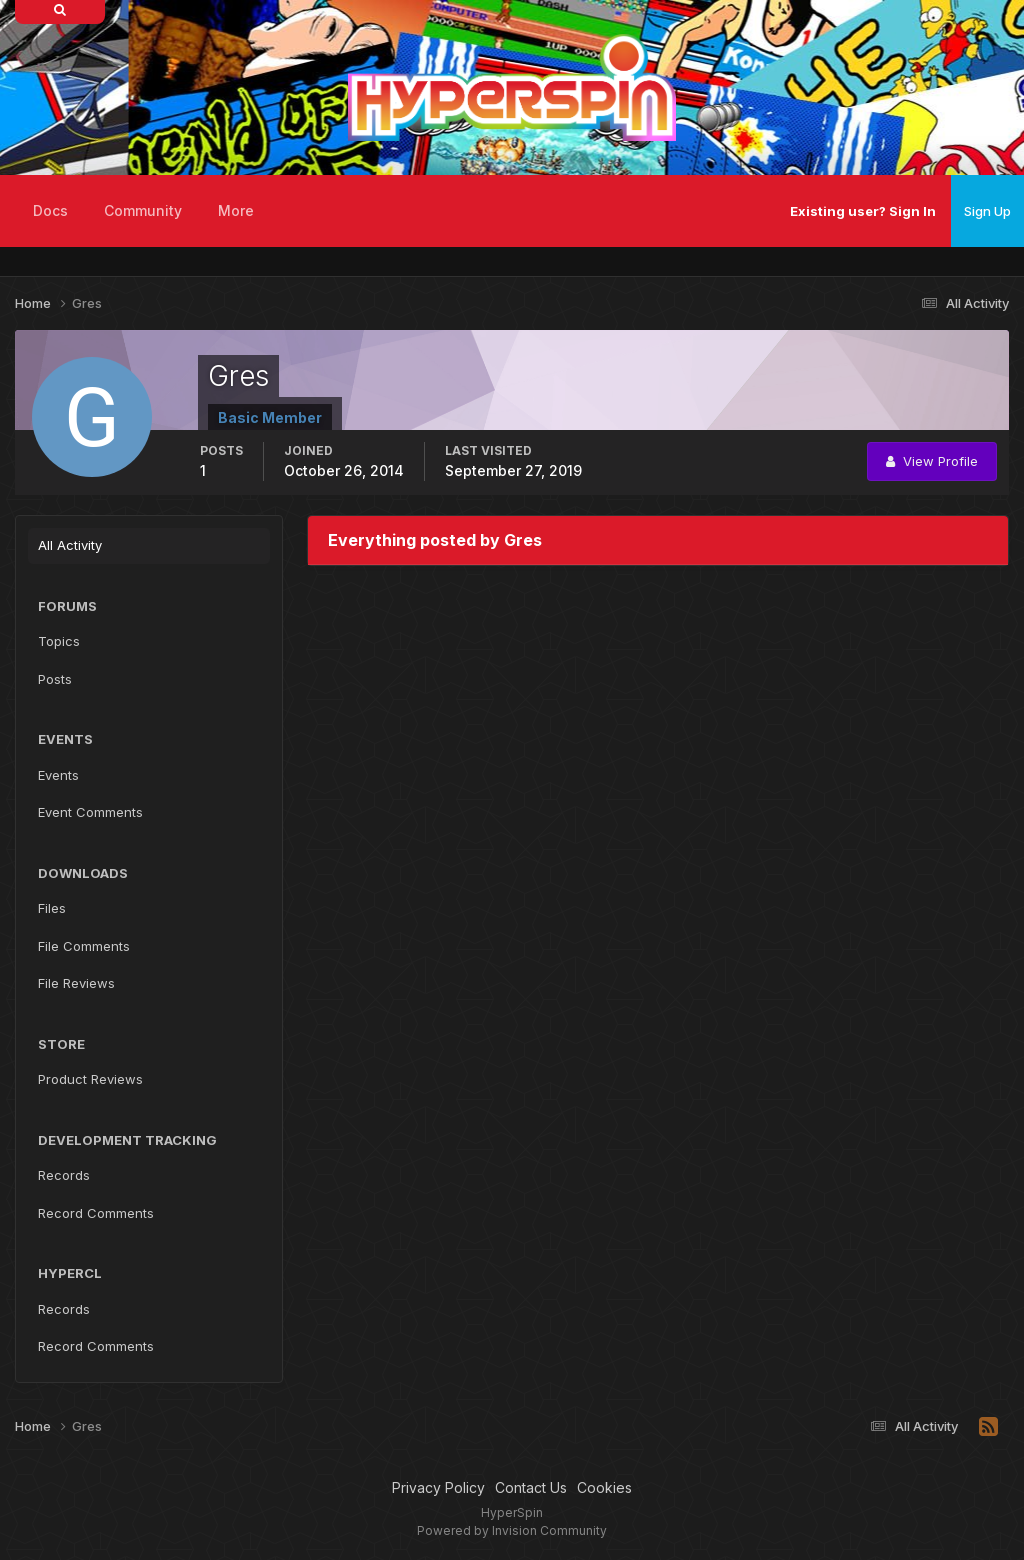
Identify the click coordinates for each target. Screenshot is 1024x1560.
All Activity (70, 545)
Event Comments (90, 812)
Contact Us (531, 1487)
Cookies (604, 1487)
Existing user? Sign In (863, 211)
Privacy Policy (438, 1487)
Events (58, 775)
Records (64, 1175)
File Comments (84, 946)
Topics (59, 641)
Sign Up (987, 211)
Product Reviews (90, 1079)
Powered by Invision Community (512, 1530)
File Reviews (76, 983)
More (236, 210)
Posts (55, 679)
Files (52, 908)
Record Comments (96, 1213)
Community (143, 210)
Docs (50, 210)
